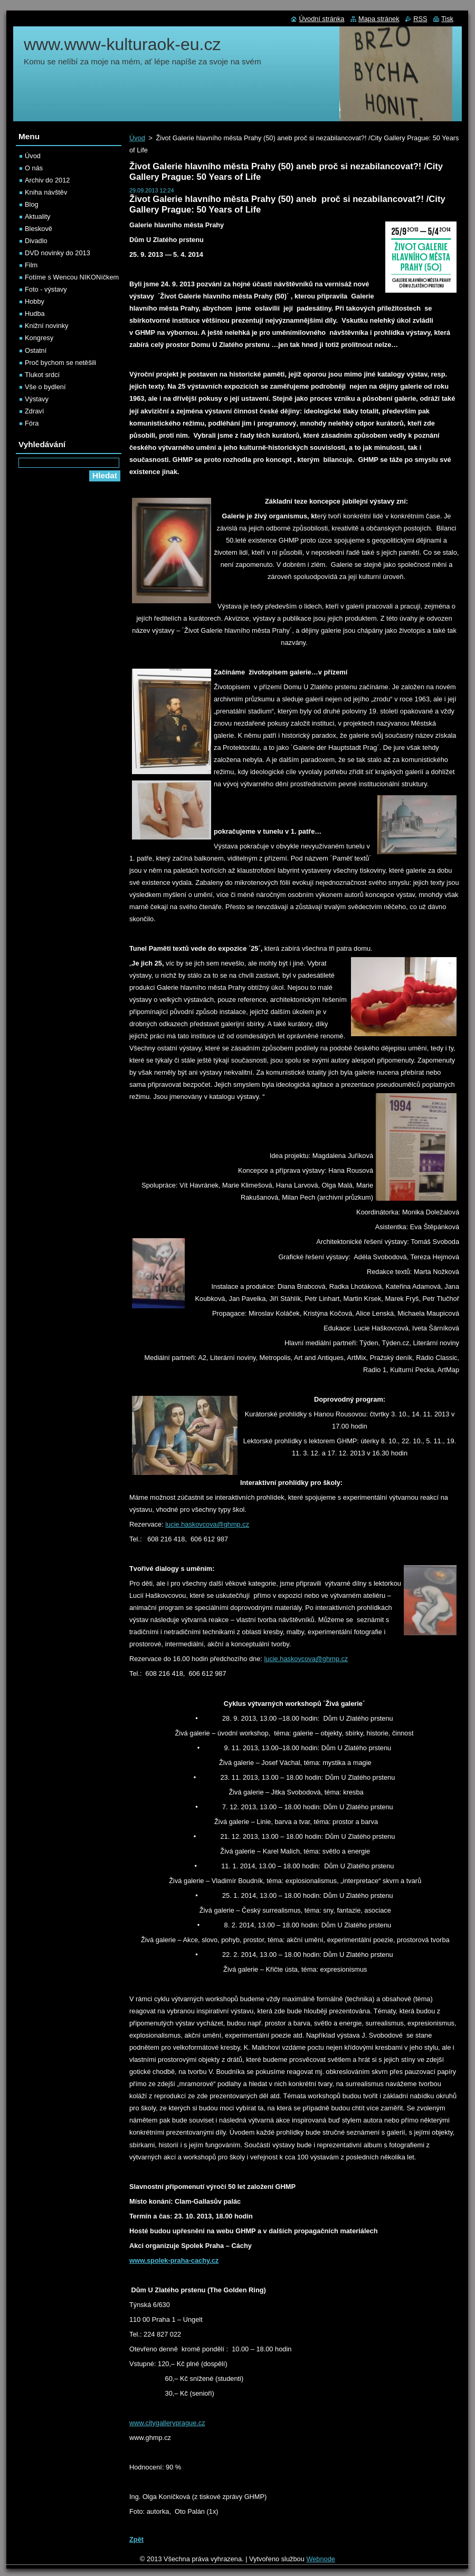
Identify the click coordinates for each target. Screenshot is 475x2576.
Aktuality (37, 216)
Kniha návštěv (46, 192)
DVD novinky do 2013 (57, 253)
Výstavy (37, 399)
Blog (32, 204)
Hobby (34, 301)
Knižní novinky (47, 326)
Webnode (320, 2559)
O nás (34, 168)
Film (31, 265)
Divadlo (36, 241)
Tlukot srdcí (42, 375)
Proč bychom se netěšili (60, 362)
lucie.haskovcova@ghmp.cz (207, 1524)
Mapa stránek (379, 19)
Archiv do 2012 (47, 180)
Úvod (137, 138)
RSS (420, 19)
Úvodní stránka (321, 19)
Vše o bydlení (45, 387)
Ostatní (35, 350)
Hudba (35, 313)
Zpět (136, 2539)
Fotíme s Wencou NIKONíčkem (72, 277)
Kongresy (39, 338)
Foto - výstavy (46, 289)
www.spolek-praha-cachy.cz (173, 2260)
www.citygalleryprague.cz (167, 2423)
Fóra (32, 423)
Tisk (447, 19)
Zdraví (34, 411)
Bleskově (38, 229)
